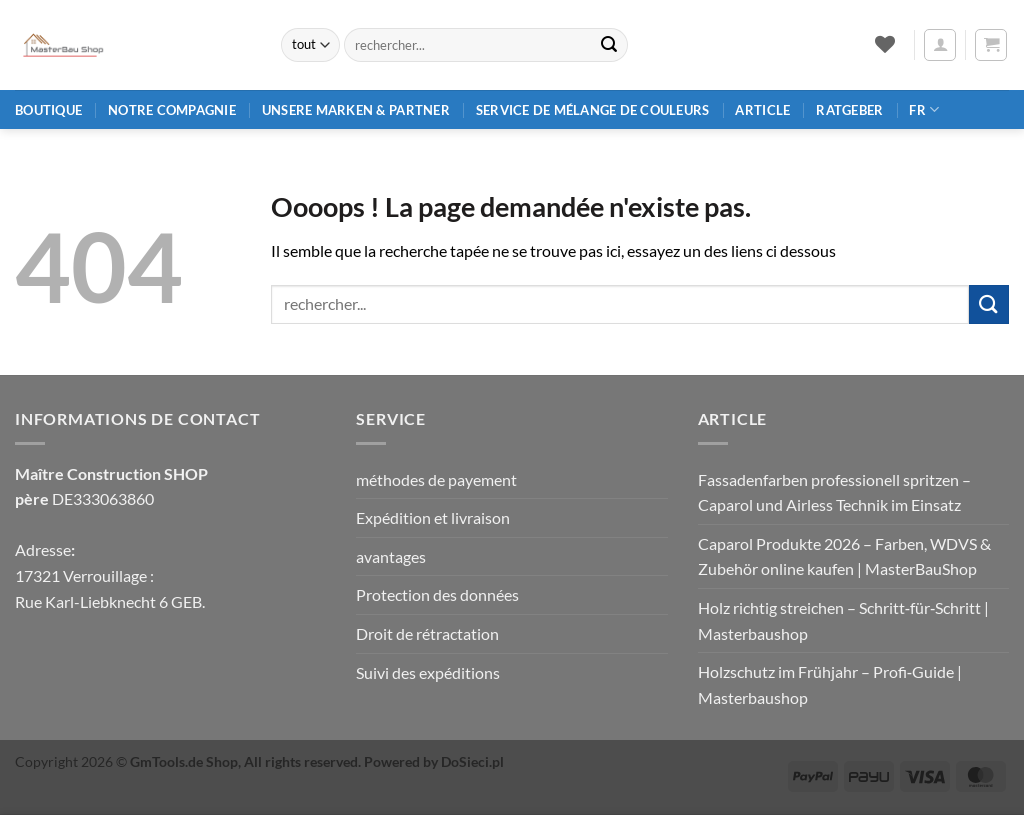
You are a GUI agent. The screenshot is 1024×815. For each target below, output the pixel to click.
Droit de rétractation (427, 633)
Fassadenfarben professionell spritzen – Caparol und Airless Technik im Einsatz (834, 492)
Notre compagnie (172, 110)
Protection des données (437, 594)
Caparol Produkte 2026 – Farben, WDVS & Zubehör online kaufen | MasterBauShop (844, 556)
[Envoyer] (609, 45)
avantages (391, 556)
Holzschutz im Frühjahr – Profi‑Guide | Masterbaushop (830, 684)
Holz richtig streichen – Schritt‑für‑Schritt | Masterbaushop (844, 620)
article (762, 110)
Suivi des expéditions (428, 672)
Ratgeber (849, 110)
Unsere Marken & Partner (356, 110)
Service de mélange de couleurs (593, 110)
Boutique (48, 110)
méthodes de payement (436, 479)
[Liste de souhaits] (884, 44)
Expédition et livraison (433, 517)
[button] (940, 45)
